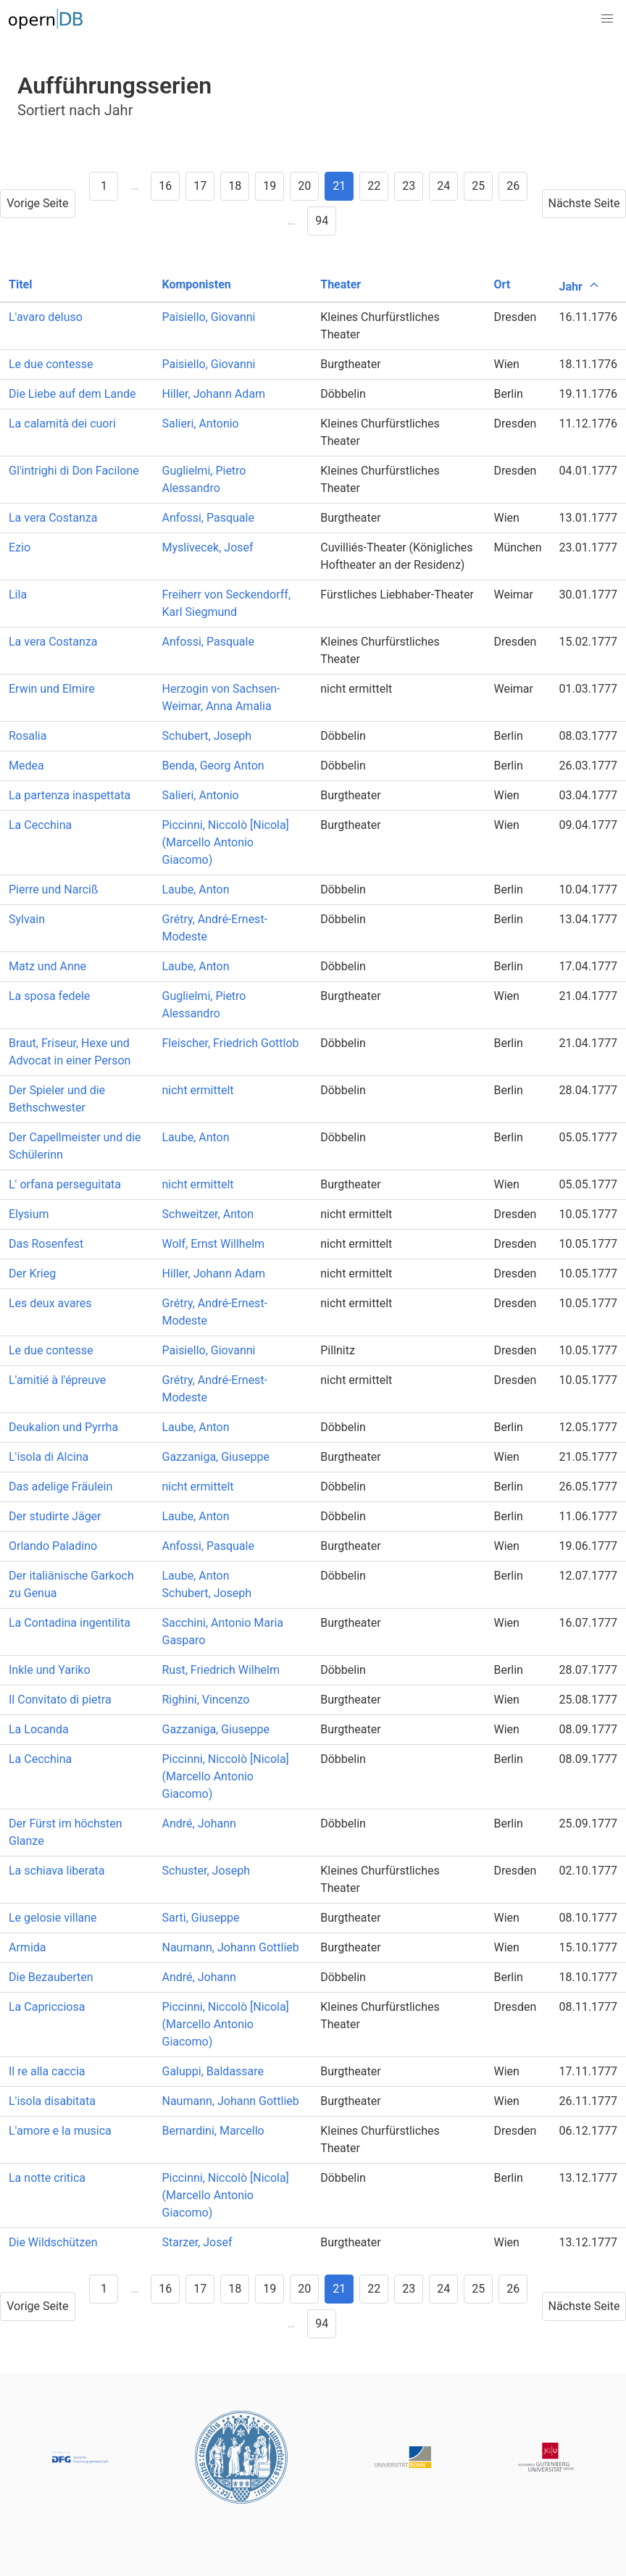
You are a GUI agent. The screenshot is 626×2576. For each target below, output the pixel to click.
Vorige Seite (37, 203)
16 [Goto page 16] (165, 186)
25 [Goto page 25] (478, 186)
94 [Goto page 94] (321, 221)
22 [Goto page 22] (373, 186)
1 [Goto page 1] (104, 186)
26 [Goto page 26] (512, 186)
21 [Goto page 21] (339, 186)
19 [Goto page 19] (269, 186)
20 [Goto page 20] (304, 186)
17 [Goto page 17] (199, 186)
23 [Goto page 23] (408, 186)
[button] (607, 19)
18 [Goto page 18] (234, 186)
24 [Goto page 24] (443, 186)
